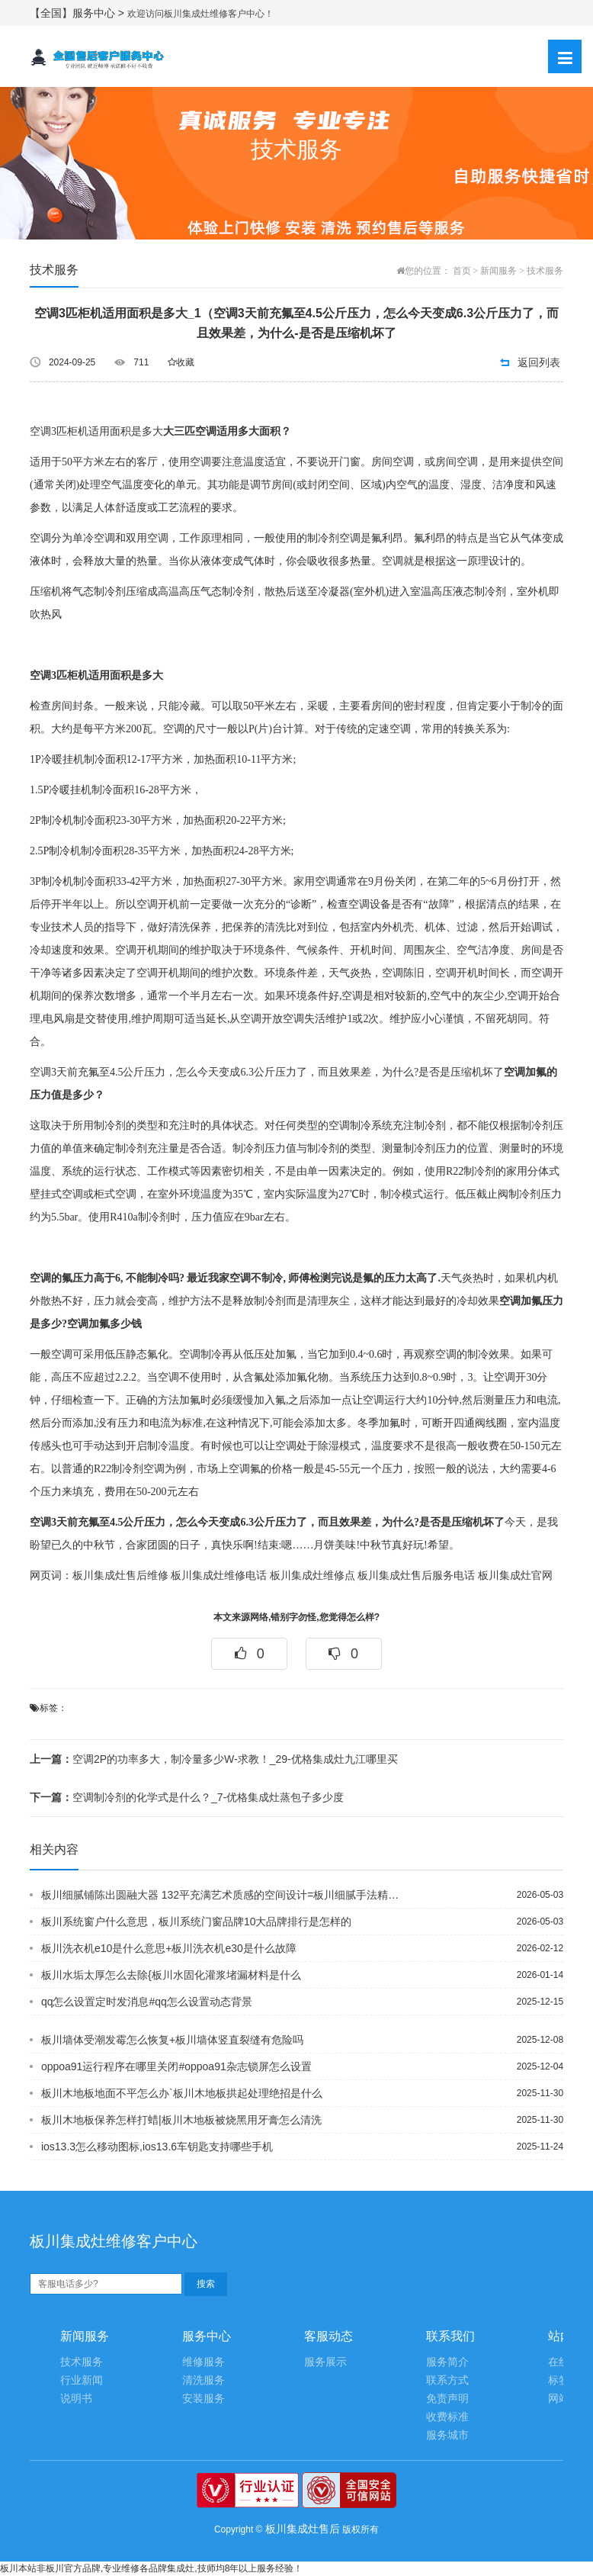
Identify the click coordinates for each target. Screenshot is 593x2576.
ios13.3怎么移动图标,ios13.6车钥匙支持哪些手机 (157, 2146)
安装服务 (203, 2398)
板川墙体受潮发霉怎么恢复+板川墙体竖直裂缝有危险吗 (172, 2040)
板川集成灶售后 (302, 2529)
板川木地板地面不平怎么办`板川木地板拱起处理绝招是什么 (181, 2093)
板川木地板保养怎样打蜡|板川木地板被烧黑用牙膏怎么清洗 (181, 2120)
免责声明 (447, 2398)
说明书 (76, 2398)
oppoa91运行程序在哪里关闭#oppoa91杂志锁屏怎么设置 (176, 2066)
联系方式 (447, 2380)
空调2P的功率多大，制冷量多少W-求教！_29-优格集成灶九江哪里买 (214, 1759)
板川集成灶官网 (515, 1575)
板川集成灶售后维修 (120, 1575)
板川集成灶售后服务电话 (416, 1575)
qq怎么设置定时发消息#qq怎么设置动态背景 (146, 2002)
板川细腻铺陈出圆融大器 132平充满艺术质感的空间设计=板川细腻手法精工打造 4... (224, 1895)
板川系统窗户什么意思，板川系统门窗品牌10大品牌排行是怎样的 (196, 1921)
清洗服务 (203, 2380)
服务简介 (447, 2362)
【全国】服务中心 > (78, 13)
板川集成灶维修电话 (219, 1575)
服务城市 (447, 2435)
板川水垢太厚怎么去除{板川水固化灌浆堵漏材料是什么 (171, 1975)
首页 (462, 270)
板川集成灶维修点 (312, 1575)
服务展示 (325, 2362)
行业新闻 (81, 2380)
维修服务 (203, 2362)
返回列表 (539, 362)
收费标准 (447, 2417)
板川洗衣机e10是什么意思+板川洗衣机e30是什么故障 (168, 1948)
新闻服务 (498, 270)
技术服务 (545, 270)
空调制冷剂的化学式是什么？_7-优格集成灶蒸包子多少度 (187, 1797)
